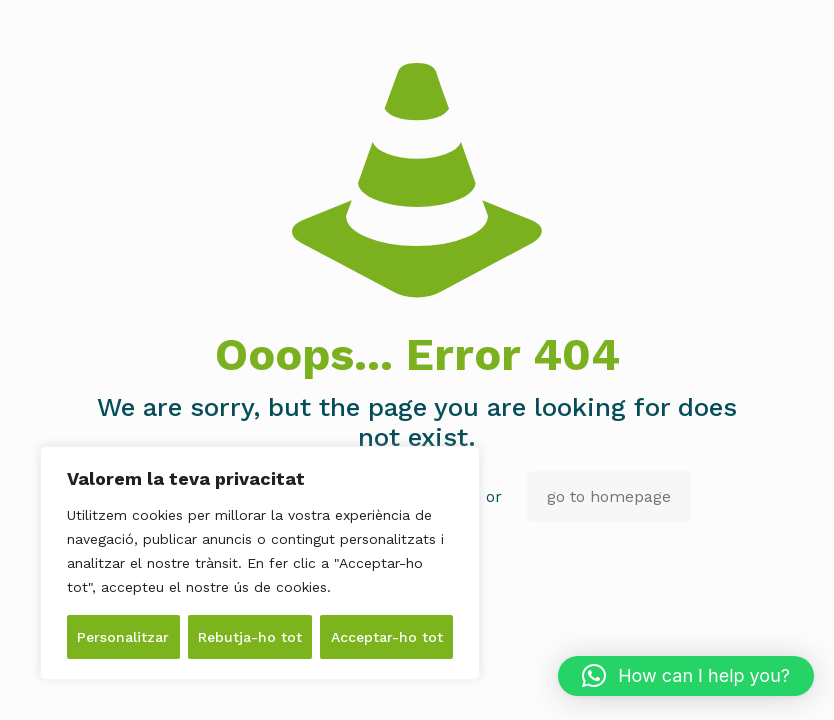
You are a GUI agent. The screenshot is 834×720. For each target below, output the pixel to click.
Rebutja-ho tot (250, 637)
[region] (260, 563)
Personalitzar (123, 637)
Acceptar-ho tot (387, 637)
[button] (686, 676)
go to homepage (609, 496)
